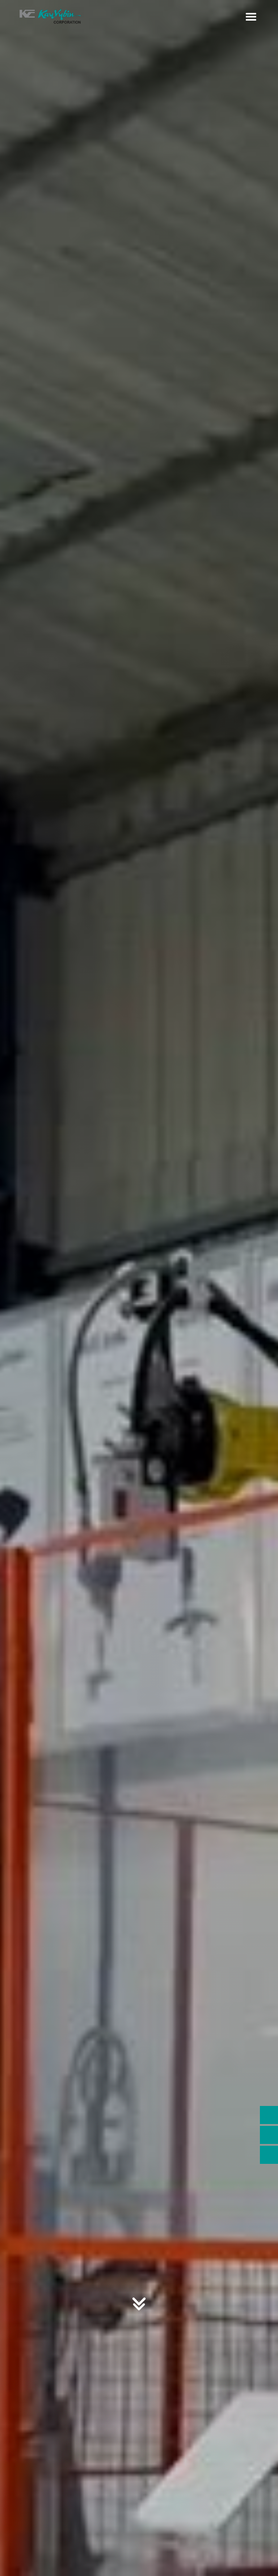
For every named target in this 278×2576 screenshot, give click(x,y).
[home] (50, 17)
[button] (251, 17)
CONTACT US (139, 1239)
